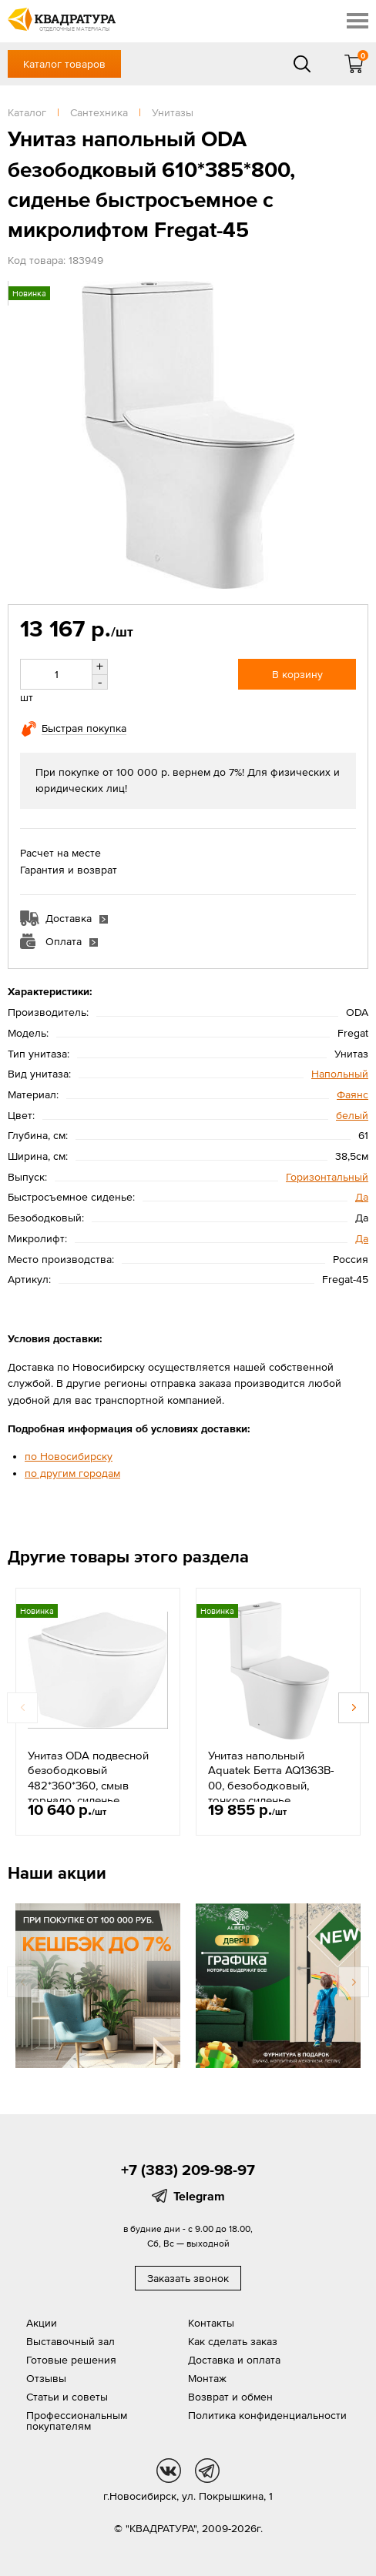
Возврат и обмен (230, 2397)
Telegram (199, 2196)
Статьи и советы (67, 2397)
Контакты (211, 2323)
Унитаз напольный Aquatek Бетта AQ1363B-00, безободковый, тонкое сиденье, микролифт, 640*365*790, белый (274, 1793)
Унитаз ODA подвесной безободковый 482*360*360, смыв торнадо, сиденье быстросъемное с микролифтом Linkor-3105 (95, 1793)
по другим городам (72, 1473)
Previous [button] (22, 1707)
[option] (97, 1712)
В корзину (297, 674)
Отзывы (46, 2378)
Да (361, 1197)
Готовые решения (71, 2360)
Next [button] (353, 1707)
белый (352, 1115)
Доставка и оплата (234, 2360)
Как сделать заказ (232, 2341)
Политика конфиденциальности (267, 2415)
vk (168, 2470)
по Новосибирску (68, 1456)
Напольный (339, 1073)
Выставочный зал (70, 2341)
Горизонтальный (327, 1177)
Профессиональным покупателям (76, 2420)
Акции (41, 2323)
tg (207, 2470)
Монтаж (207, 2378)
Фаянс (352, 1094)
